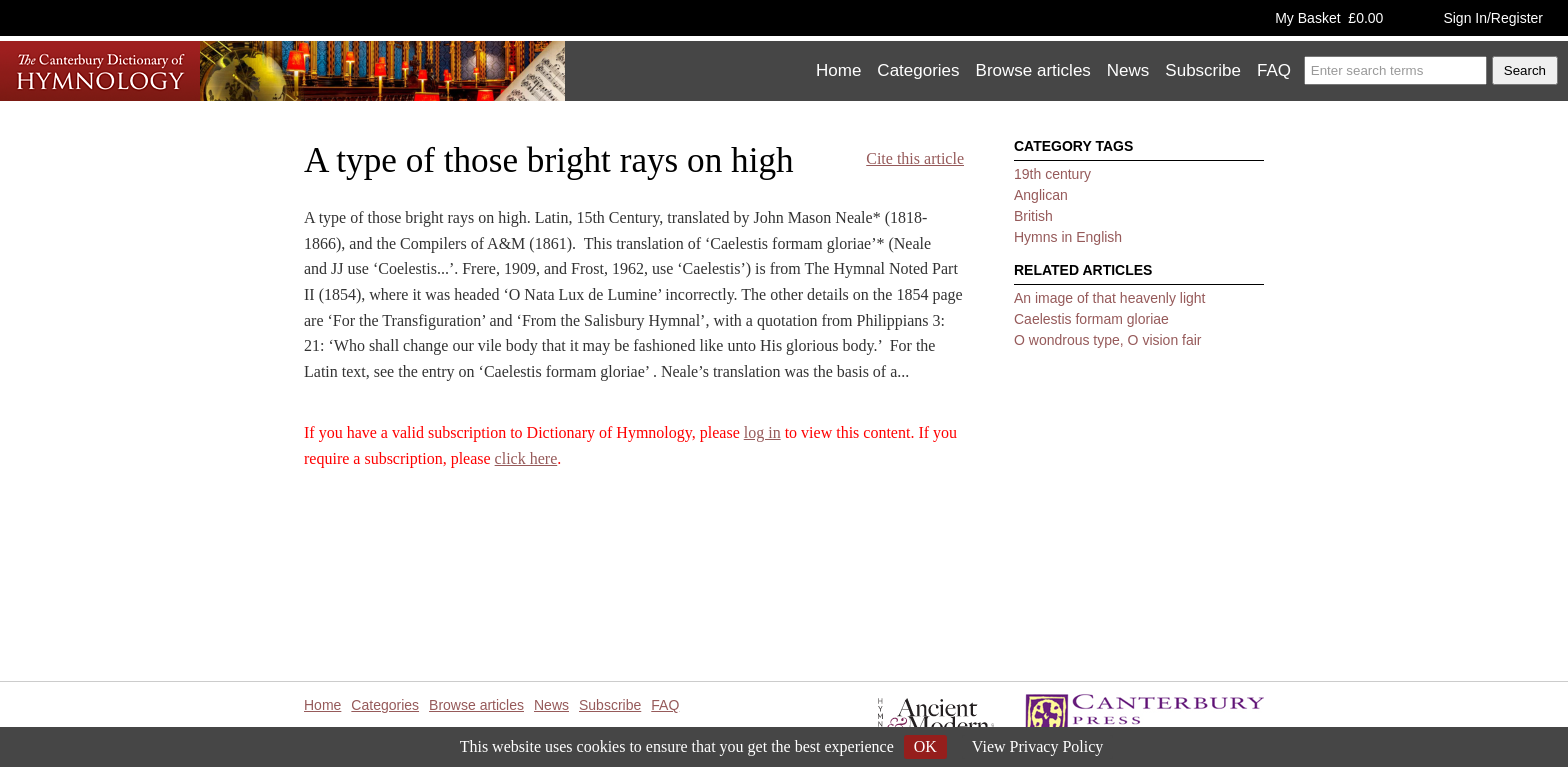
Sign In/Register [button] (1493, 18)
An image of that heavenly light (1109, 298)
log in (762, 432)
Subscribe (1203, 70)
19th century (1052, 174)
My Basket (1329, 18)
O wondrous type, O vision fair (1108, 340)
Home (838, 70)
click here (526, 458)
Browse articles (1033, 70)
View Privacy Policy (1037, 746)
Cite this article (915, 158)
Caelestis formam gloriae (1091, 319)
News (1128, 70)
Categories (918, 70)
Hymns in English (1068, 237)
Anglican (1041, 195)
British (1033, 216)
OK (925, 746)
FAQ (1274, 70)
